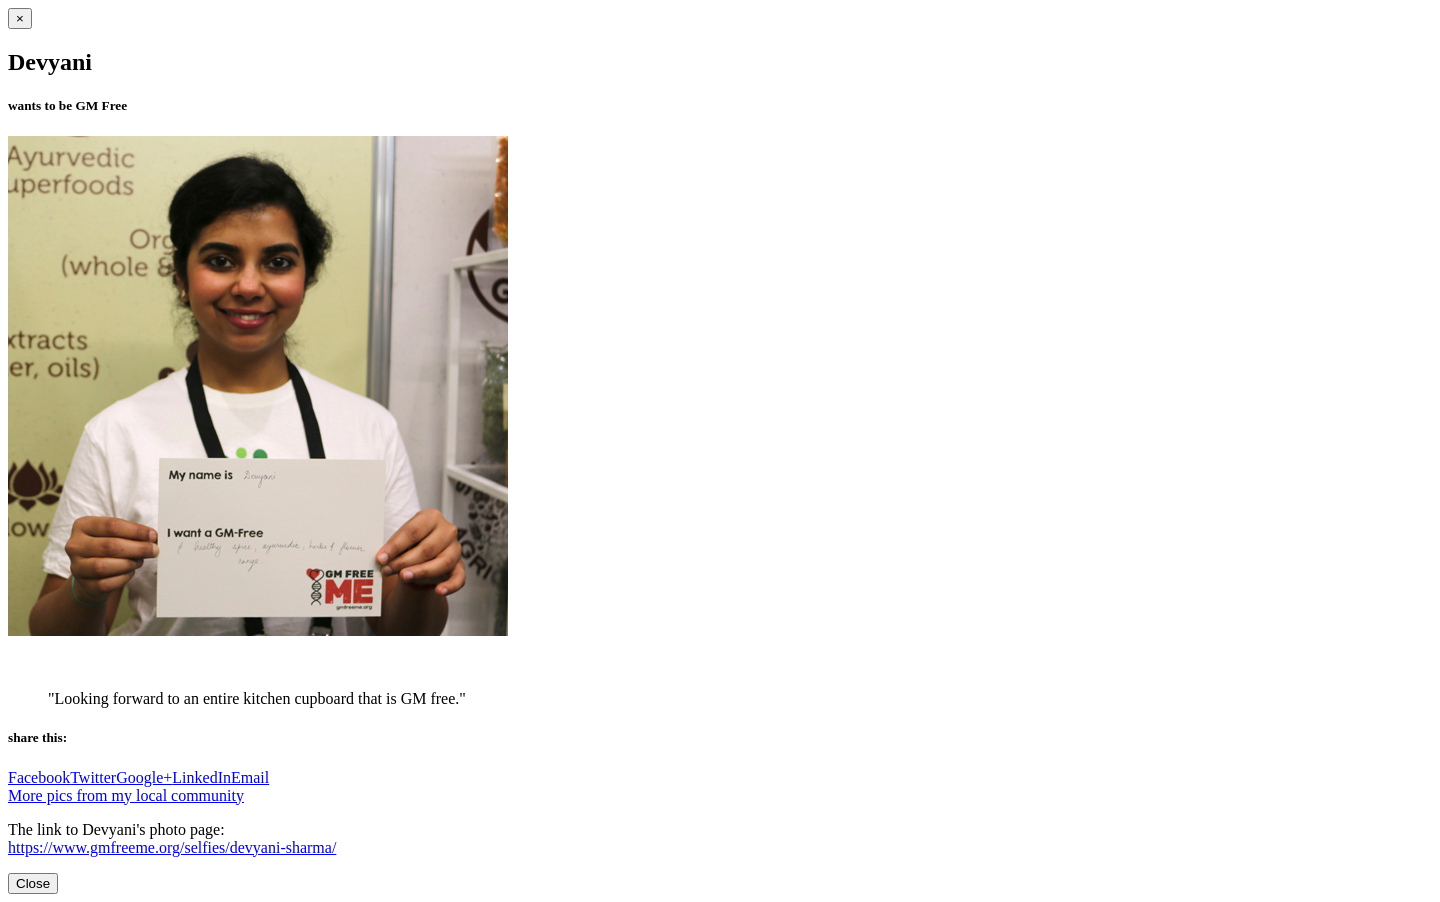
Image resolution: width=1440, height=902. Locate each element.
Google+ (144, 777)
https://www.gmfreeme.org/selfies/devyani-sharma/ (172, 847)
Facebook (39, 777)
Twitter (93, 777)
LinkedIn (201, 777)
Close (33, 883)
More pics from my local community (126, 795)
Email (250, 777)
